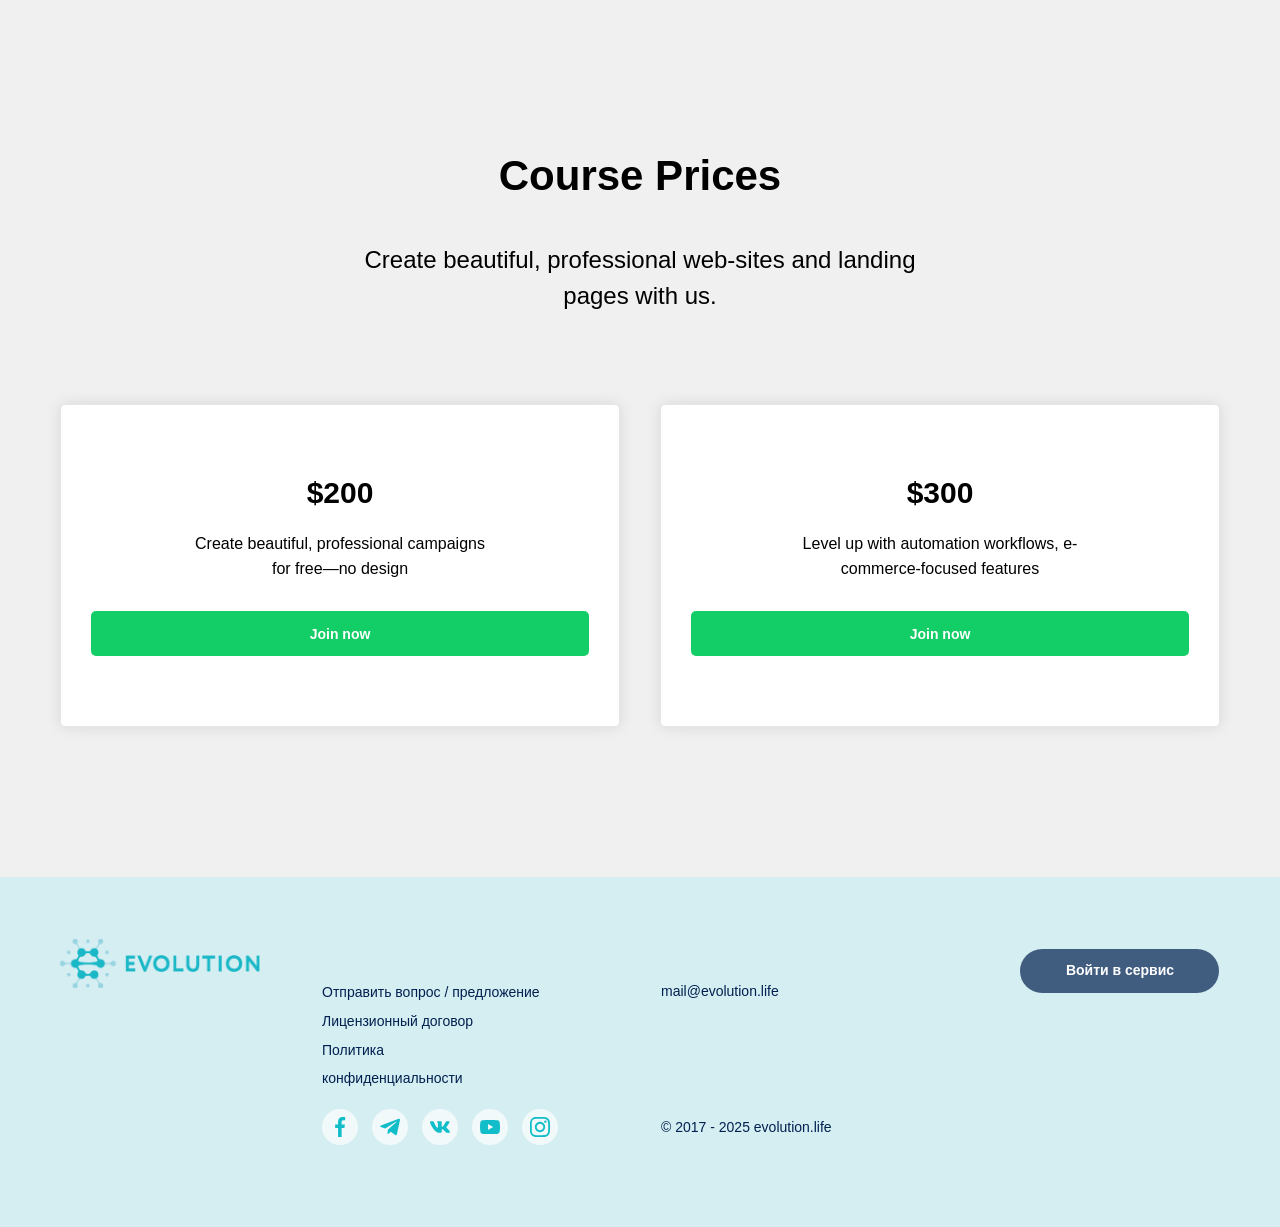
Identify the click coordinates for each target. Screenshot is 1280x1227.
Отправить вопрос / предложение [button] (431, 992)
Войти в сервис (1120, 970)
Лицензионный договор (397, 1021)
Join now (340, 634)
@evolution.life (733, 991)
